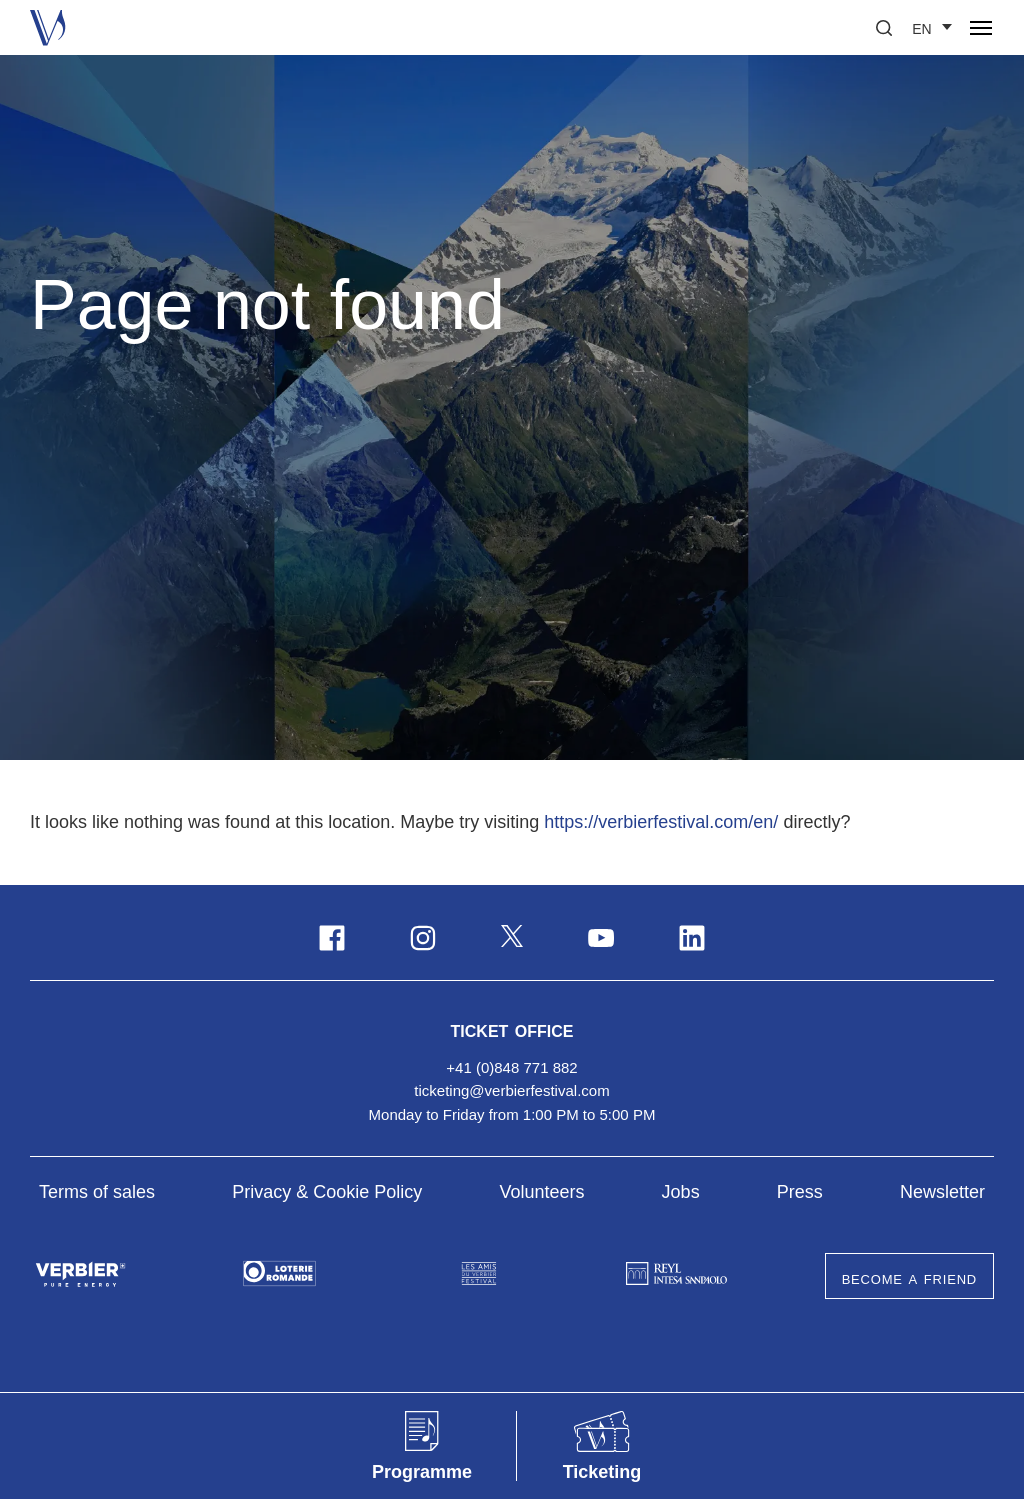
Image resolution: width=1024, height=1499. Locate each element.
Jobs (681, 1192)
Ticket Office (512, 1029)
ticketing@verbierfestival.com (511, 1090)
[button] (884, 28)
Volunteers (541, 1192)
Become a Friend (909, 1278)
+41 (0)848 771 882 (511, 1067)
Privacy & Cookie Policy (327, 1192)
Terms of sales (97, 1192)
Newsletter (942, 1192)
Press (800, 1192)
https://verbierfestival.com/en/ (661, 822)
